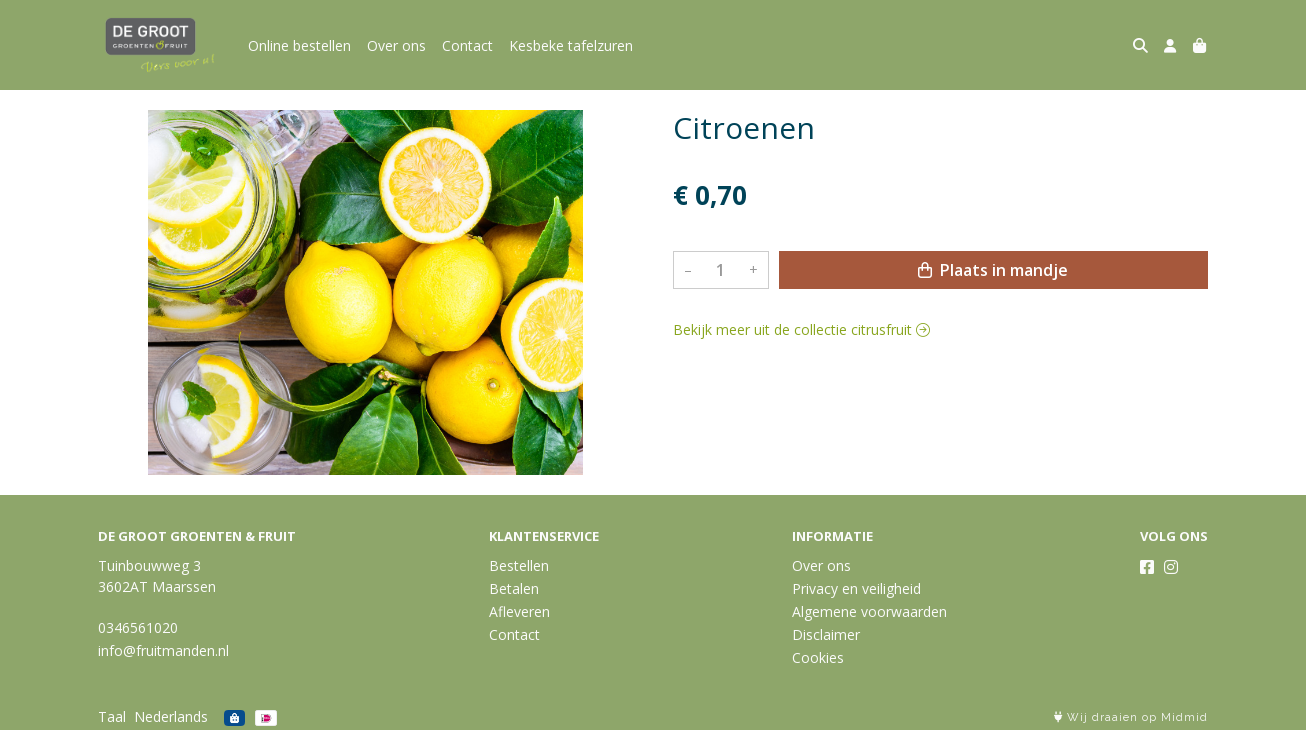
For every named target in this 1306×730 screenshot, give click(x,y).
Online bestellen (299, 45)
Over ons (396, 45)
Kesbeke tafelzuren (571, 45)
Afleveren (519, 611)
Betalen (514, 588)
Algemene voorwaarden (869, 611)
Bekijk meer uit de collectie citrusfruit (801, 329)
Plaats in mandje (993, 270)
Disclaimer (826, 634)
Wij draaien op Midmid (1131, 717)
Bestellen (519, 565)
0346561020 (138, 627)
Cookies (818, 657)
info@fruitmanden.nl (163, 650)
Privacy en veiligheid (856, 588)
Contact (467, 45)
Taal (112, 716)
